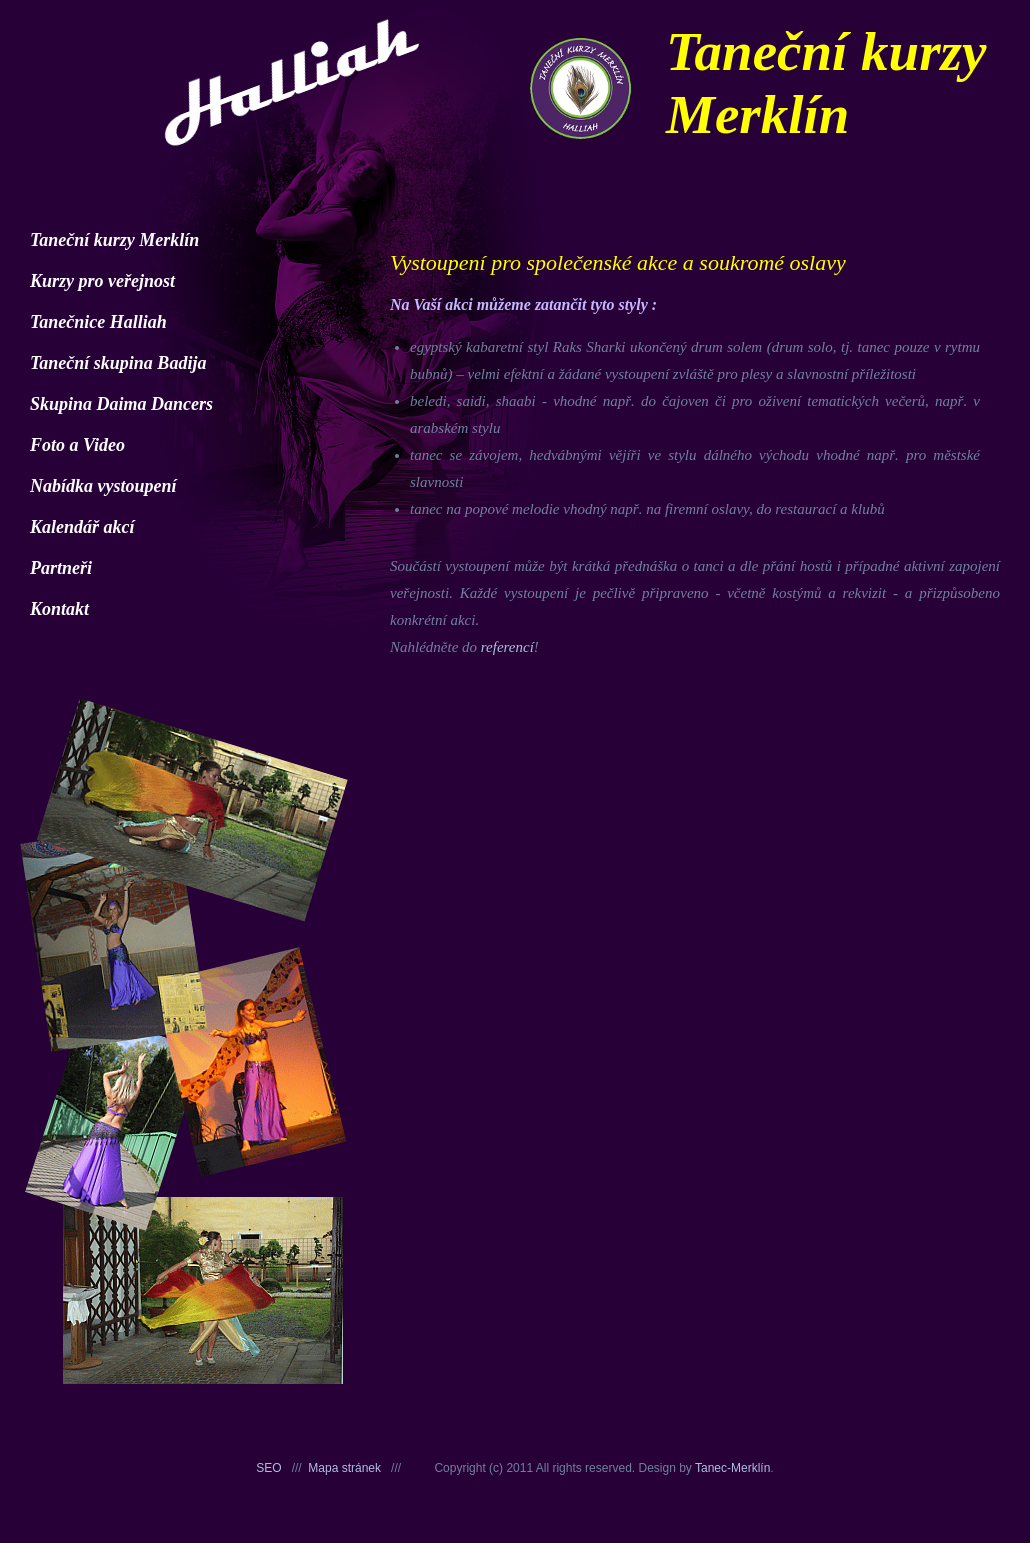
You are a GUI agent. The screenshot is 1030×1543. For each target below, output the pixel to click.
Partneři (61, 568)
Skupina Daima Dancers (121, 404)
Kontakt (59, 609)
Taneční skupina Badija (118, 363)
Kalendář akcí (82, 527)
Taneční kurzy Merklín (114, 240)
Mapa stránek (344, 1468)
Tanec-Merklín (732, 1468)
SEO (268, 1468)
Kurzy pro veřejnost (102, 281)
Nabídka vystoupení (103, 486)
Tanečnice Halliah (98, 322)
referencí (507, 647)
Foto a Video (77, 445)
